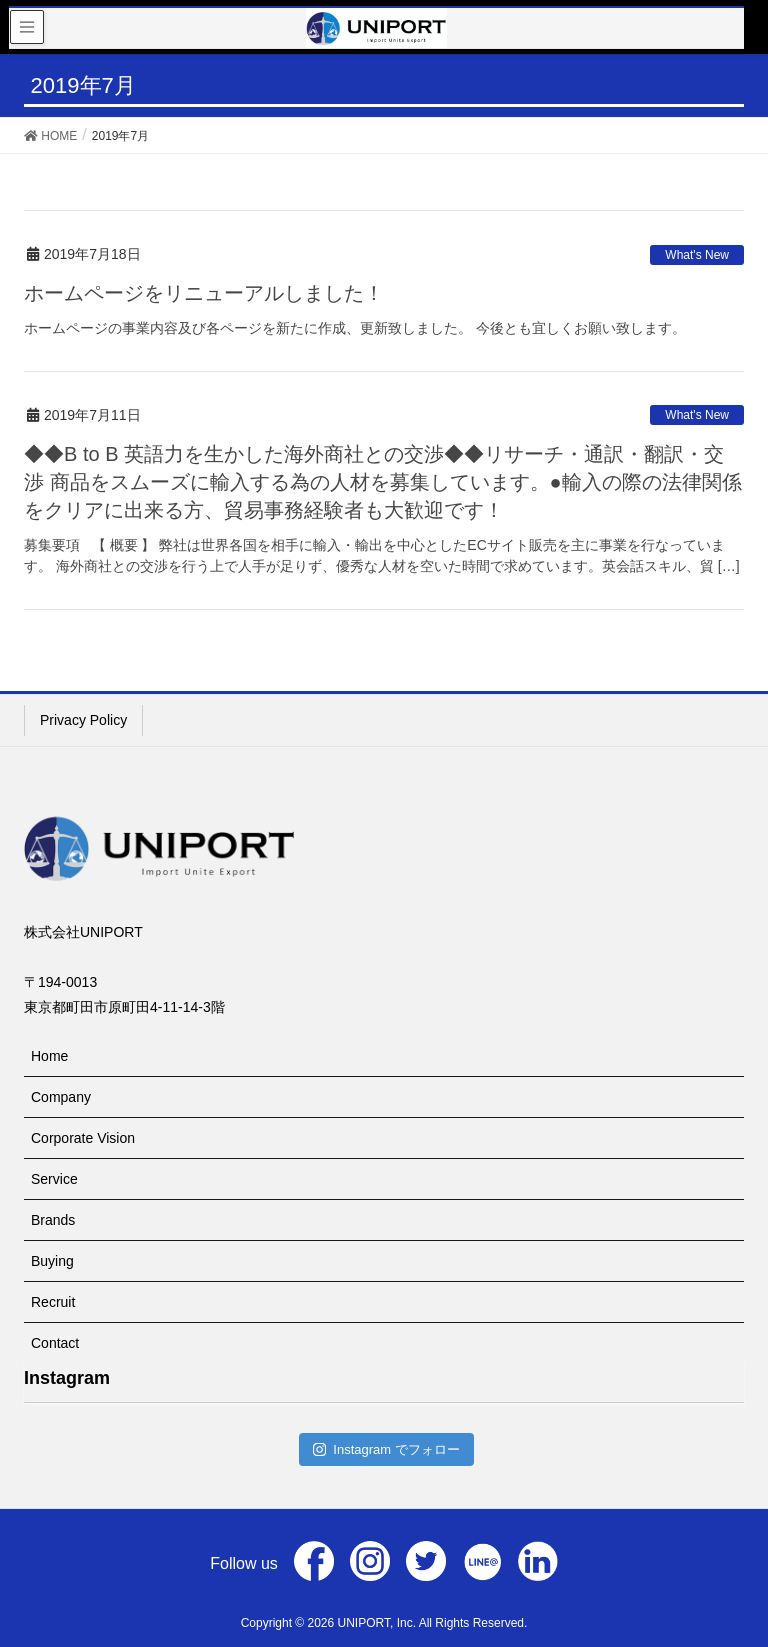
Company (61, 1097)
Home (49, 1056)
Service (54, 1179)
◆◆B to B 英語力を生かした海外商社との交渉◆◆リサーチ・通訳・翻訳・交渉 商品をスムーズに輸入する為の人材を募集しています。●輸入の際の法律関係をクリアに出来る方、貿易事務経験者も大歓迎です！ (383, 482)
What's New (697, 255)
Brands (53, 1220)
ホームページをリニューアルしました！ (204, 293)
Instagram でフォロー (386, 1449)
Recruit (53, 1302)
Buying (52, 1261)
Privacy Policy (83, 720)
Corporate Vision (83, 1138)
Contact (55, 1343)
